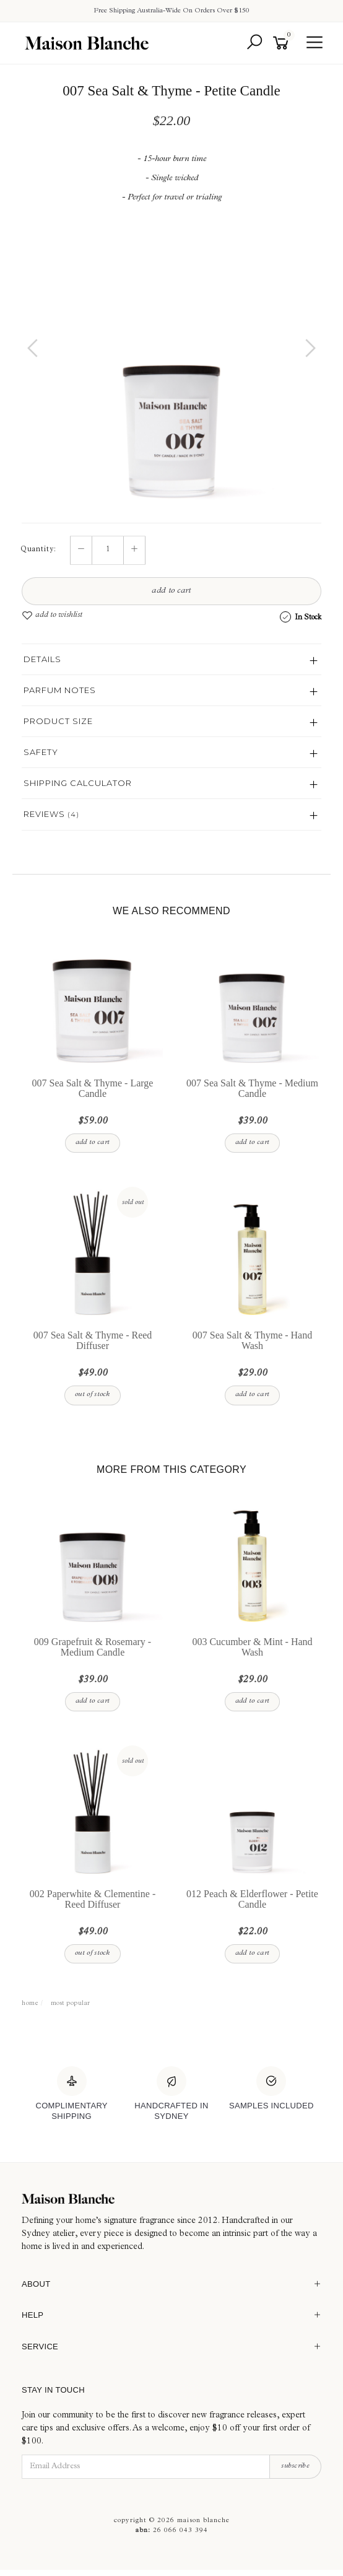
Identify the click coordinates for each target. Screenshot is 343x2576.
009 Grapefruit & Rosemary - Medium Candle (92, 1646)
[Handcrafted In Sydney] (171, 2093)
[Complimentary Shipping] (71, 2093)
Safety (41, 752)
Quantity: (38, 550)
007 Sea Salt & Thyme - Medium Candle (252, 1088)
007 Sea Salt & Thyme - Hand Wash (252, 1340)
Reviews (51, 814)
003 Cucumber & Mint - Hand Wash (252, 1646)
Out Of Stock (92, 1395)
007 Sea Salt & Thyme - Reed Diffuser (92, 1340)
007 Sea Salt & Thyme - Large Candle (93, 1088)
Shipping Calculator (78, 783)
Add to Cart (171, 591)
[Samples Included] (271, 2088)
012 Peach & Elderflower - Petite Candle (252, 1899)
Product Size (58, 721)
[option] (171, 360)
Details (42, 659)
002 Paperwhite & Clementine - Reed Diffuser (93, 1899)
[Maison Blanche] (171, 2199)
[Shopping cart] (283, 43)
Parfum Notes (60, 690)
